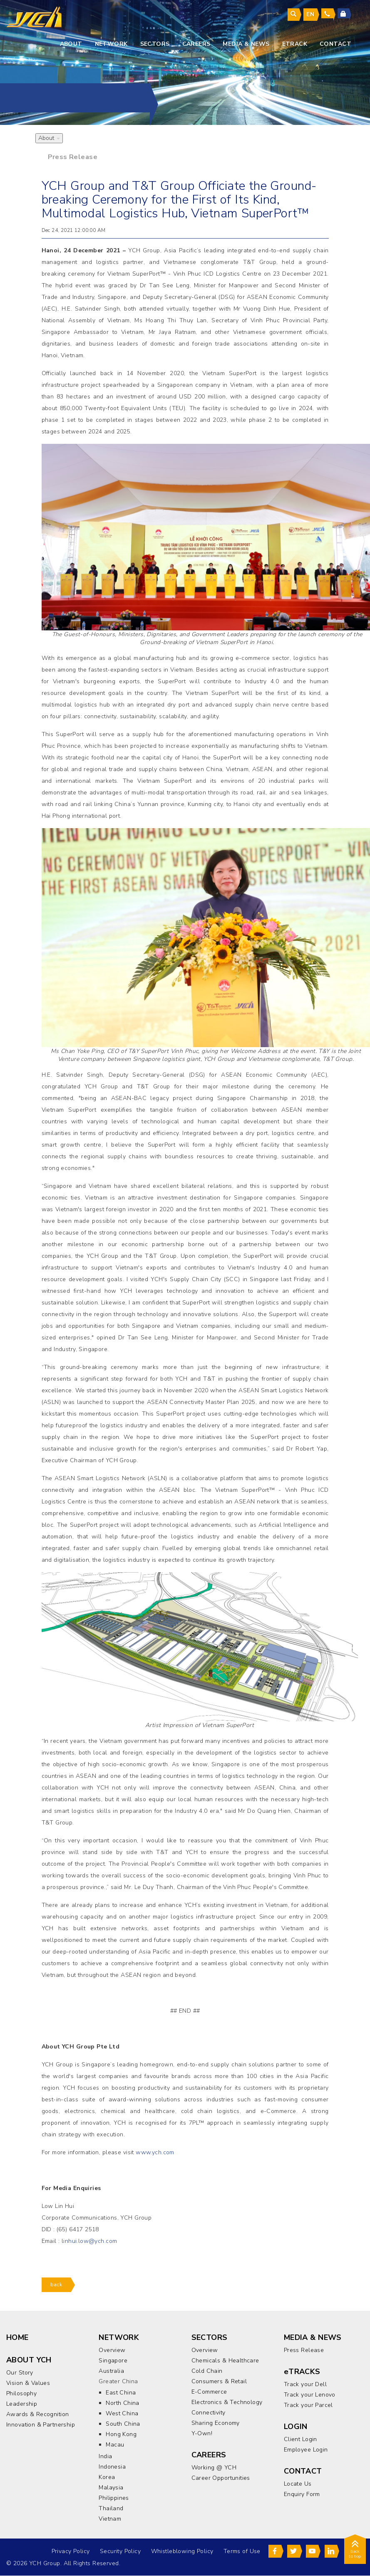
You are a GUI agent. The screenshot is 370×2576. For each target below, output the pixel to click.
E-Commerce (209, 2392)
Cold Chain (207, 2371)
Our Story (19, 2373)
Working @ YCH (213, 2468)
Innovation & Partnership (40, 2425)
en (310, 14)
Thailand (111, 2509)
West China (122, 2414)
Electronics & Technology (227, 2403)
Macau (115, 2445)
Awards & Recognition (37, 2415)
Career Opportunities (220, 2478)
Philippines (114, 2498)
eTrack (295, 44)
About (71, 44)
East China (121, 2393)
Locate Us (298, 2484)
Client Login (300, 2440)
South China (123, 2424)
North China (122, 2403)
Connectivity (208, 2413)
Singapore (113, 2361)
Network (111, 44)
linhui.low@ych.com (89, 2241)
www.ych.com (155, 2153)
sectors (155, 44)
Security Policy (119, 2552)
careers (196, 44)
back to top (355, 2551)
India (105, 2457)
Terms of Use (241, 2552)
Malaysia (111, 2488)
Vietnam (110, 2519)
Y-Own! (202, 2434)
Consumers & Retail (219, 2382)
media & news (246, 44)
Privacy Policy (70, 2552)
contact (335, 44)
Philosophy (21, 2394)
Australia (111, 2371)
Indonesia (112, 2467)
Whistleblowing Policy (181, 2552)
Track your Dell (305, 2385)
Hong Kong (121, 2435)
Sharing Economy (215, 2423)
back (56, 2285)
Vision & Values (28, 2383)
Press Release (72, 157)
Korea (107, 2477)
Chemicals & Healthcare (225, 2361)
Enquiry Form (302, 2494)
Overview (112, 2350)
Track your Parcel (308, 2405)
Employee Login (306, 2450)
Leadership (21, 2404)
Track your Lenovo (309, 2395)
